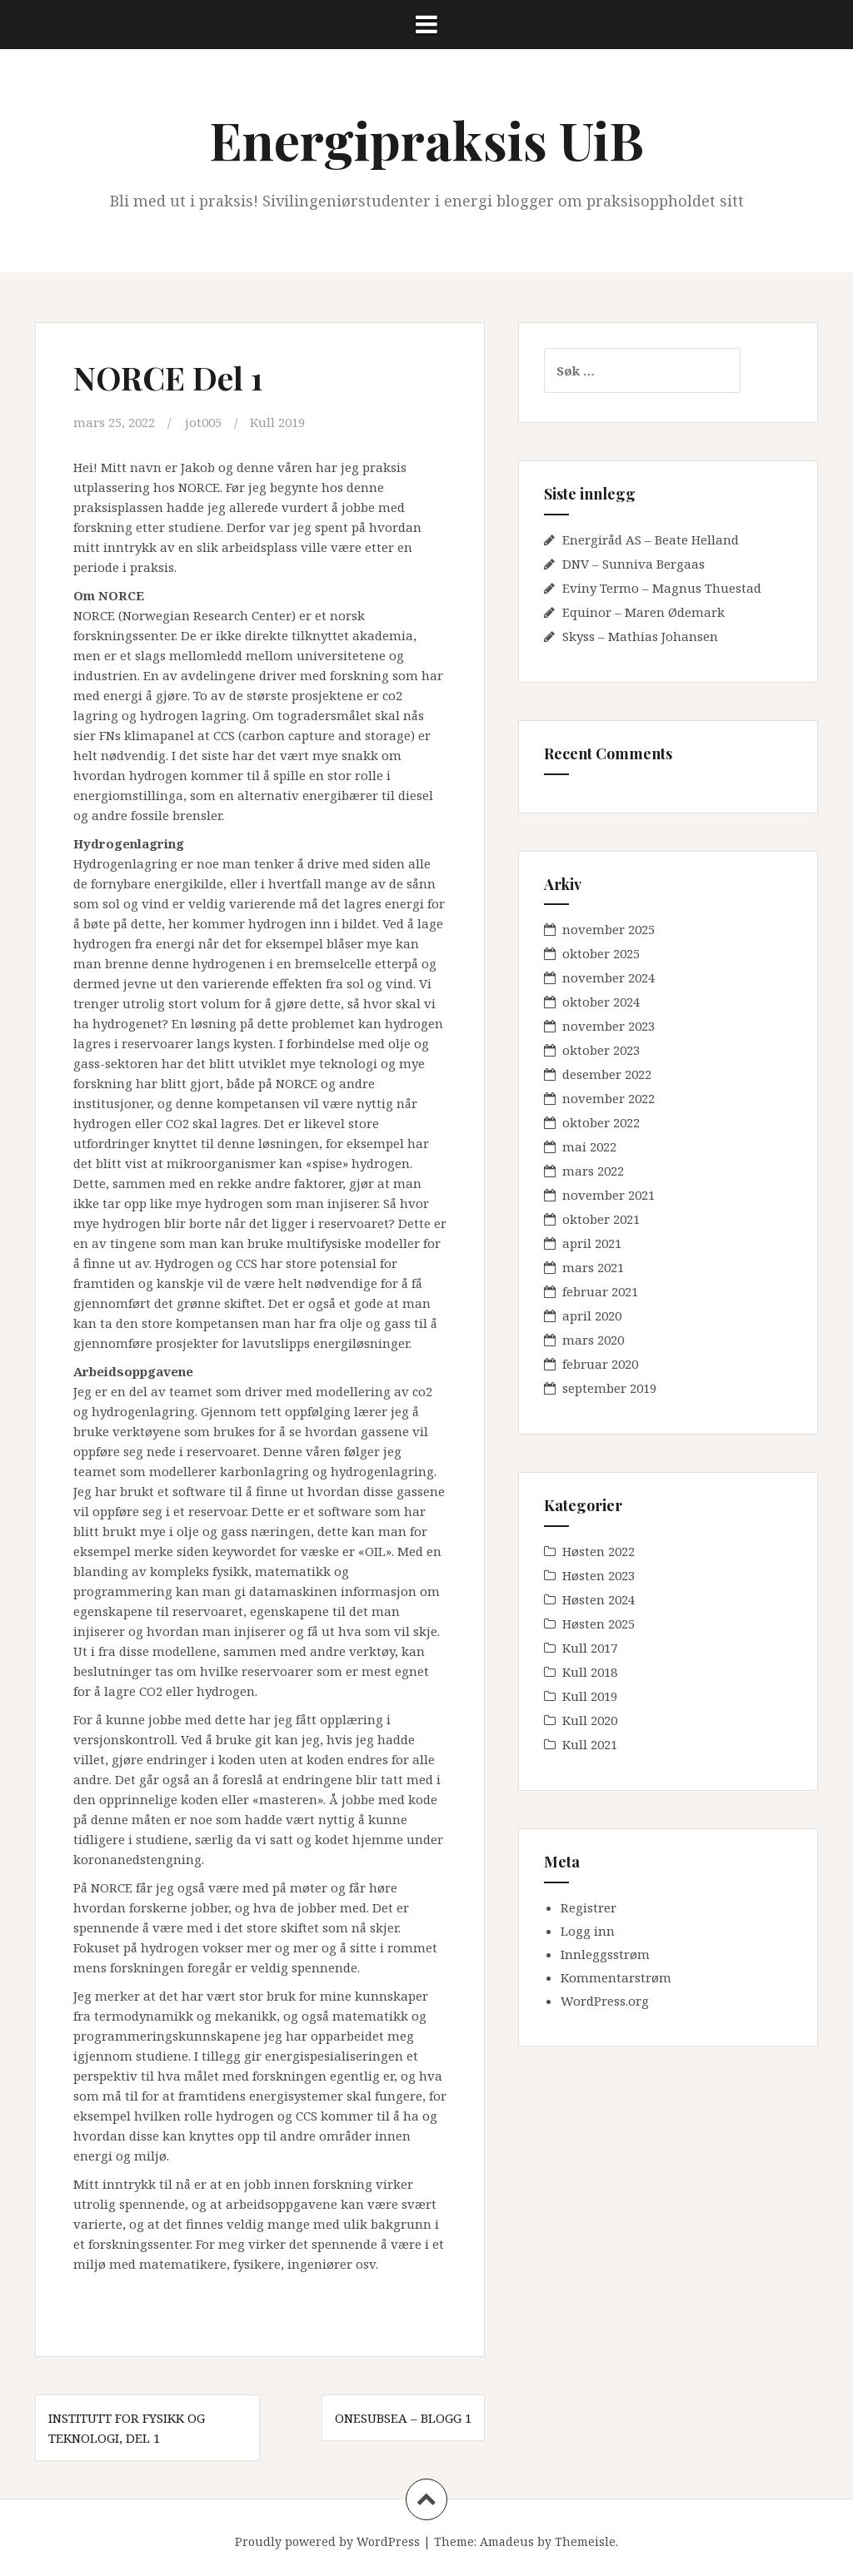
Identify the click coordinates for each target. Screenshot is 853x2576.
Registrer (588, 1907)
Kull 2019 (277, 422)
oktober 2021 (601, 1219)
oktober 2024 (601, 1001)
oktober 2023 (601, 1050)
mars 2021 (593, 1267)
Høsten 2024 (598, 1599)
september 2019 (609, 1388)
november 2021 (608, 1194)
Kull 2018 (589, 1671)
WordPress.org (605, 2000)
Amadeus (507, 2541)
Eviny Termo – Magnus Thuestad (661, 587)
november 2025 (608, 929)
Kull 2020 (589, 1720)
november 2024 (608, 977)
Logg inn (588, 1930)
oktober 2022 (601, 1122)
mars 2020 (593, 1339)
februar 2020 (600, 1363)
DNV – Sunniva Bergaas (633, 563)
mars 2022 (593, 1170)
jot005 (203, 422)
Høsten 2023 (598, 1575)
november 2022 (608, 1098)
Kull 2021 (589, 1744)
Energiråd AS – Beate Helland (650, 539)
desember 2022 (606, 1074)
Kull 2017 (589, 1647)
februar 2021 (600, 1291)
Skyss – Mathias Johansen (640, 636)
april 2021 (591, 1243)
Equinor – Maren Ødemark (643, 612)
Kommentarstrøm (616, 1977)
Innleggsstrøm (605, 1954)
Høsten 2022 (598, 1551)
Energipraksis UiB (426, 139)
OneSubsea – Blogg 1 (403, 2417)
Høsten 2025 (598, 1623)
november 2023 (608, 1025)
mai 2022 (589, 1146)
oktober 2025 (601, 953)
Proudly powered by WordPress (327, 2541)
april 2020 (591, 1315)
